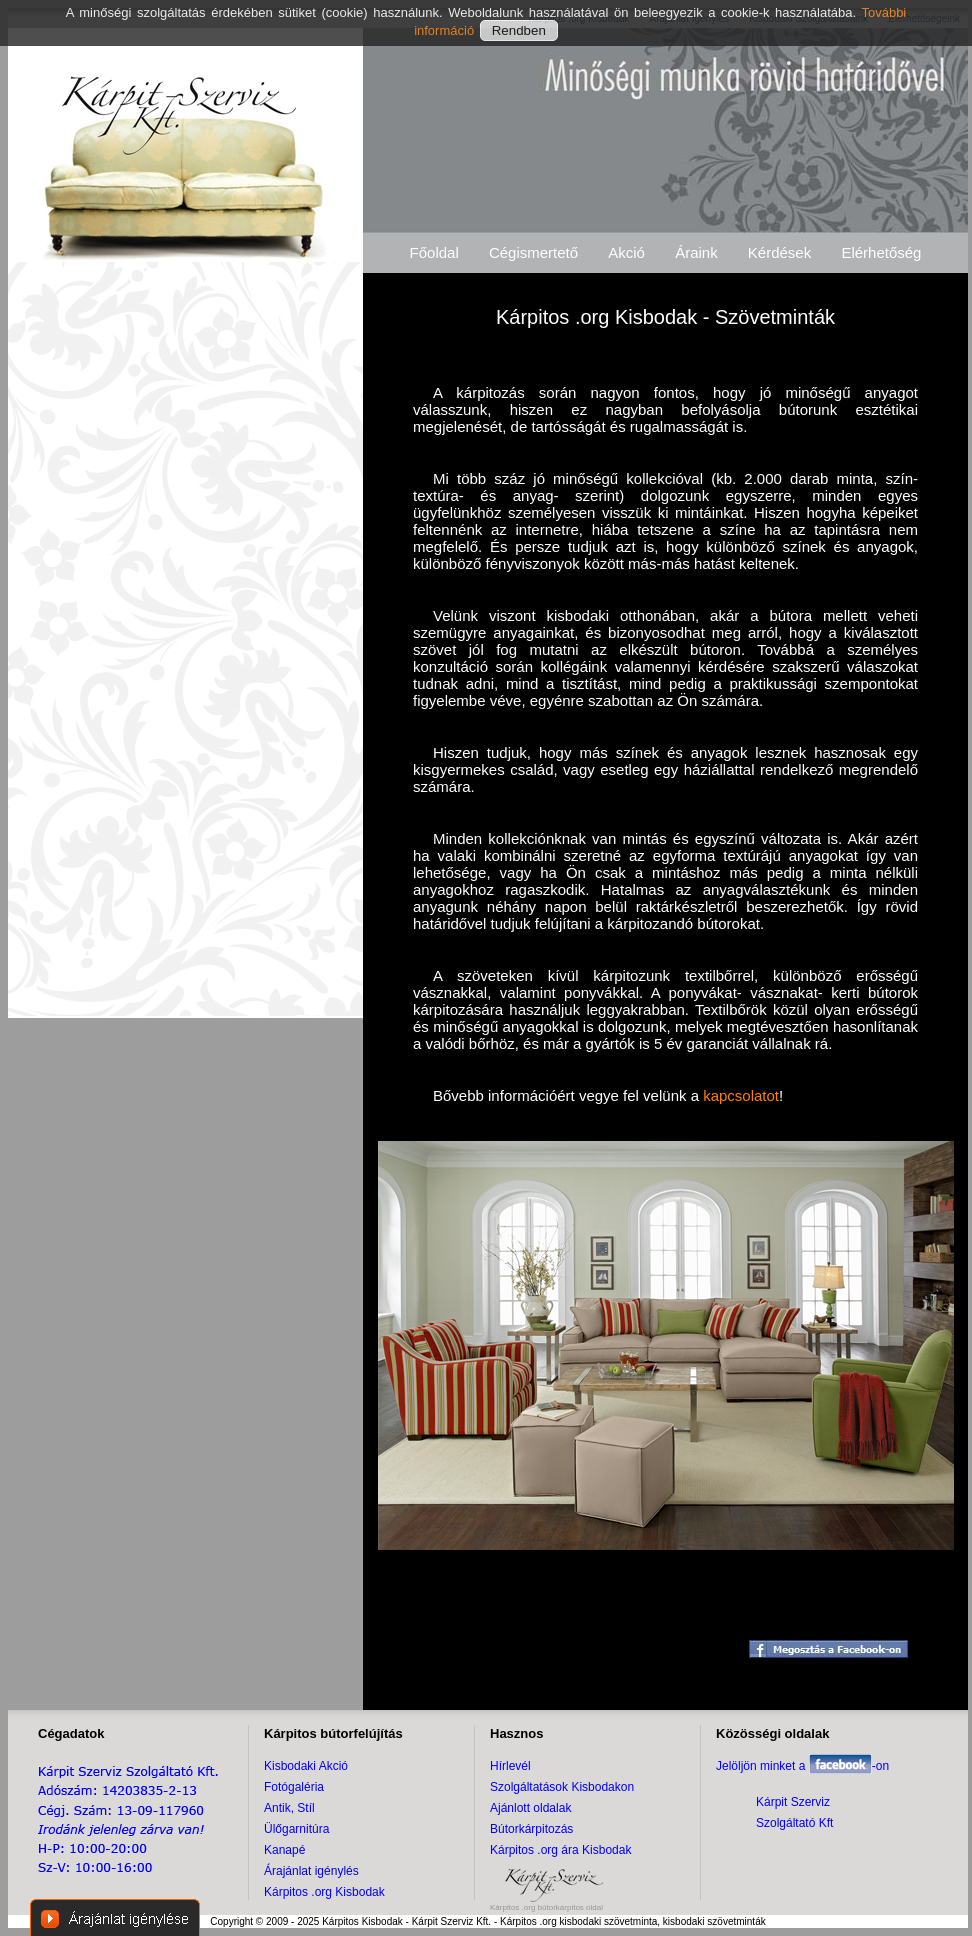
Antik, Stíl (289, 1808)
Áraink (696, 252)
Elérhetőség (881, 252)
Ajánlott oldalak (530, 1808)
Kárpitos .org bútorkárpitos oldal (546, 1907)
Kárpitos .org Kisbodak (324, 1892)
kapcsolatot (741, 1095)
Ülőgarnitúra (296, 1829)
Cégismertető (533, 252)
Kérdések (779, 252)
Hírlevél (510, 1766)
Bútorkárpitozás (531, 1829)
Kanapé (284, 1850)
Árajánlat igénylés (311, 1871)
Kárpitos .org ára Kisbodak (560, 1850)
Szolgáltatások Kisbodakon (562, 1787)
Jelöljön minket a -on (802, 1766)
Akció (626, 252)
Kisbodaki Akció (306, 1766)
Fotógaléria (294, 1787)
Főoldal (434, 252)
